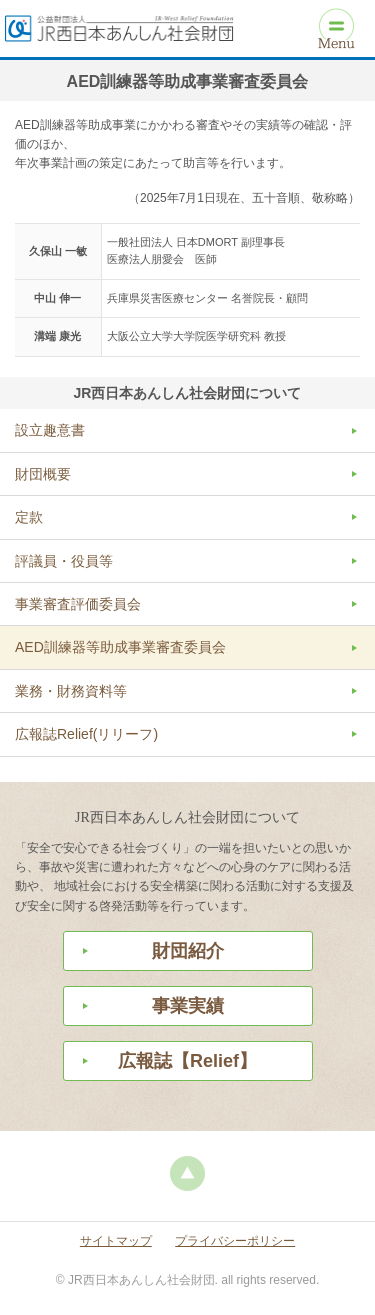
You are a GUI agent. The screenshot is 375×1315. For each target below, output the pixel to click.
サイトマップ (116, 1241)
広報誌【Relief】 (187, 1061)
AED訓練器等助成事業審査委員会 (120, 647)
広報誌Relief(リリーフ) (86, 734)
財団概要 (43, 474)
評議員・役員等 (64, 561)
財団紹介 (188, 951)
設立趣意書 (50, 430)
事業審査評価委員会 (78, 604)
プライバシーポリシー (235, 1241)
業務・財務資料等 (71, 691)
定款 (29, 517)
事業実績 (188, 1006)
